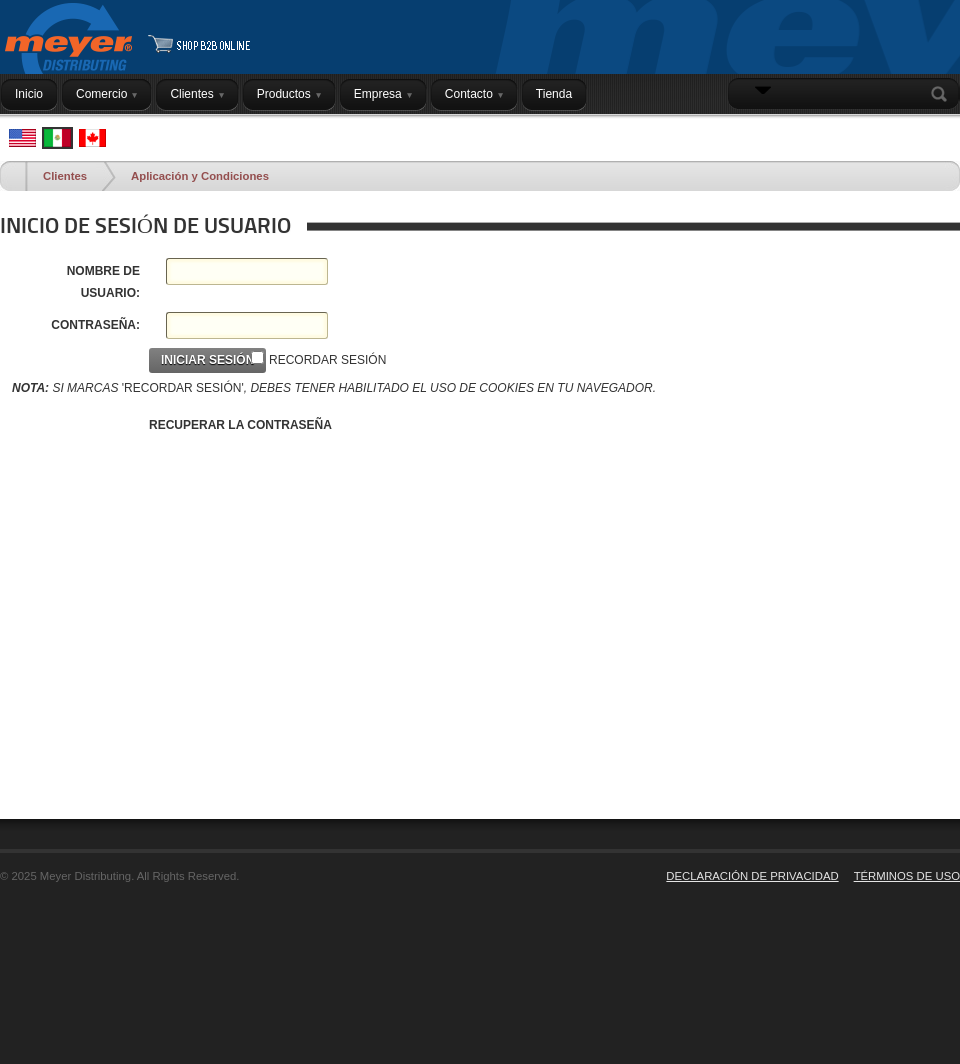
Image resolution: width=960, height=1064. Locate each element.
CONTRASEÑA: (95, 325)
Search (943, 94)
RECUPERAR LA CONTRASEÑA (240, 425)
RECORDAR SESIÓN (327, 360)
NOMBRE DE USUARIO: (103, 282)
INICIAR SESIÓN (909, 133)
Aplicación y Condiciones (200, 176)
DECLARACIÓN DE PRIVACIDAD (752, 876)
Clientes (65, 176)
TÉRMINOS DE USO (907, 876)
